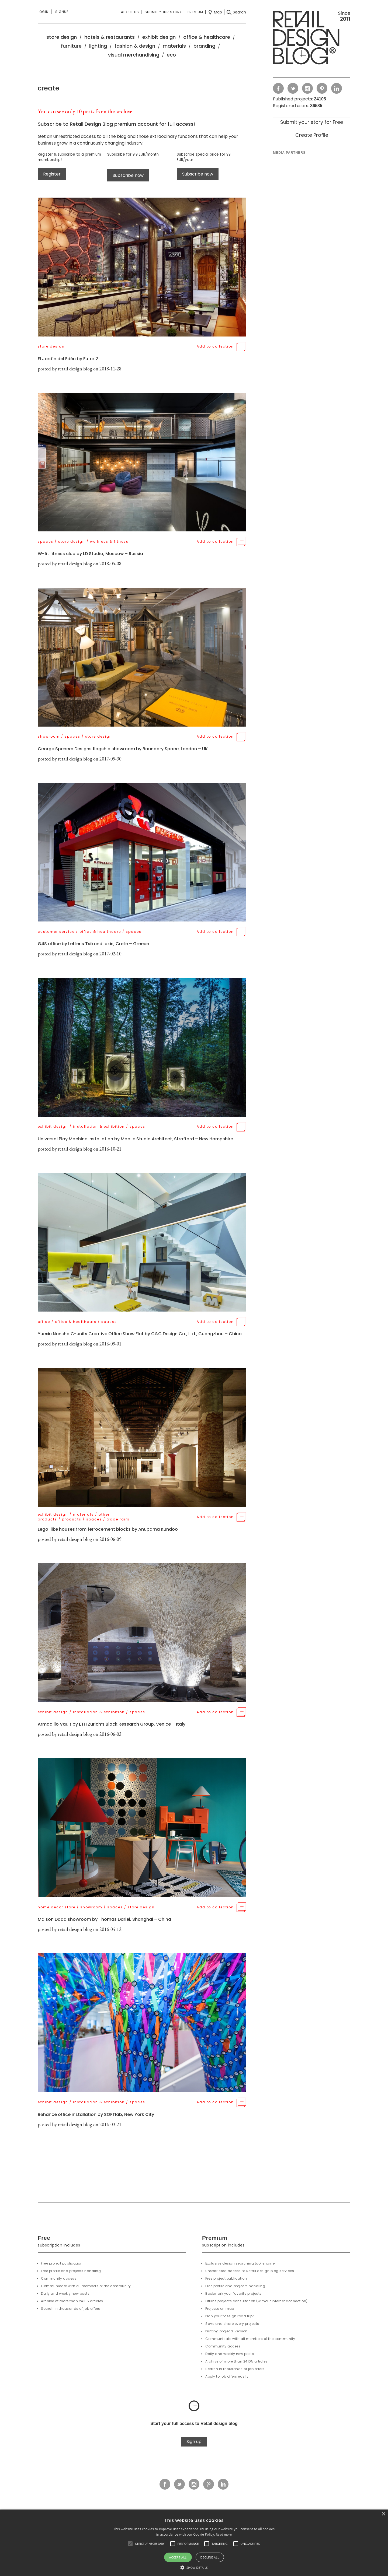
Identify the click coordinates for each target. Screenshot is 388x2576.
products (71, 1519)
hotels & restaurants (109, 37)
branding (204, 46)
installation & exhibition (99, 1126)
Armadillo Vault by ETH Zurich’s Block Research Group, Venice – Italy (111, 1724)
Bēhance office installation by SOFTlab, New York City (96, 2114)
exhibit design (159, 37)
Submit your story (163, 12)
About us (130, 12)
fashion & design (135, 46)
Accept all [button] (178, 2557)
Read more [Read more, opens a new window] (224, 2534)
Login (43, 11)
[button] (130, 2543)
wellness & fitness (109, 541)
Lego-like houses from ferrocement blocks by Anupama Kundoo (108, 1529)
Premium (195, 12)
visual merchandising (133, 54)
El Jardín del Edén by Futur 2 (68, 359)
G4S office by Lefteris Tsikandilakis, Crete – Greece (93, 944)
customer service (56, 931)
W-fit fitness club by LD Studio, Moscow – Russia (90, 554)
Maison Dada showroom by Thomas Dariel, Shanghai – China (104, 1919)
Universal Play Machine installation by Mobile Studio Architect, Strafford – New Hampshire (135, 1139)
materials (174, 46)
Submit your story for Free (311, 122)
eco (171, 54)
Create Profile (311, 135)
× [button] (383, 2514)
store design (61, 37)
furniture (71, 46)
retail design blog (75, 369)
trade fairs (118, 1519)
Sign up (194, 2441)
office (44, 1321)
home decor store (56, 1907)
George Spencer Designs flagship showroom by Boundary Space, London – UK (123, 749)
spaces (45, 541)
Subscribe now (128, 175)
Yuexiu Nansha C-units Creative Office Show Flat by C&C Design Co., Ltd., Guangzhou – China (140, 1334)
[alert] (194, 2543)
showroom (49, 736)
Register (52, 174)
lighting (98, 46)
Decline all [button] (209, 2557)
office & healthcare (206, 37)
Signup (61, 11)
